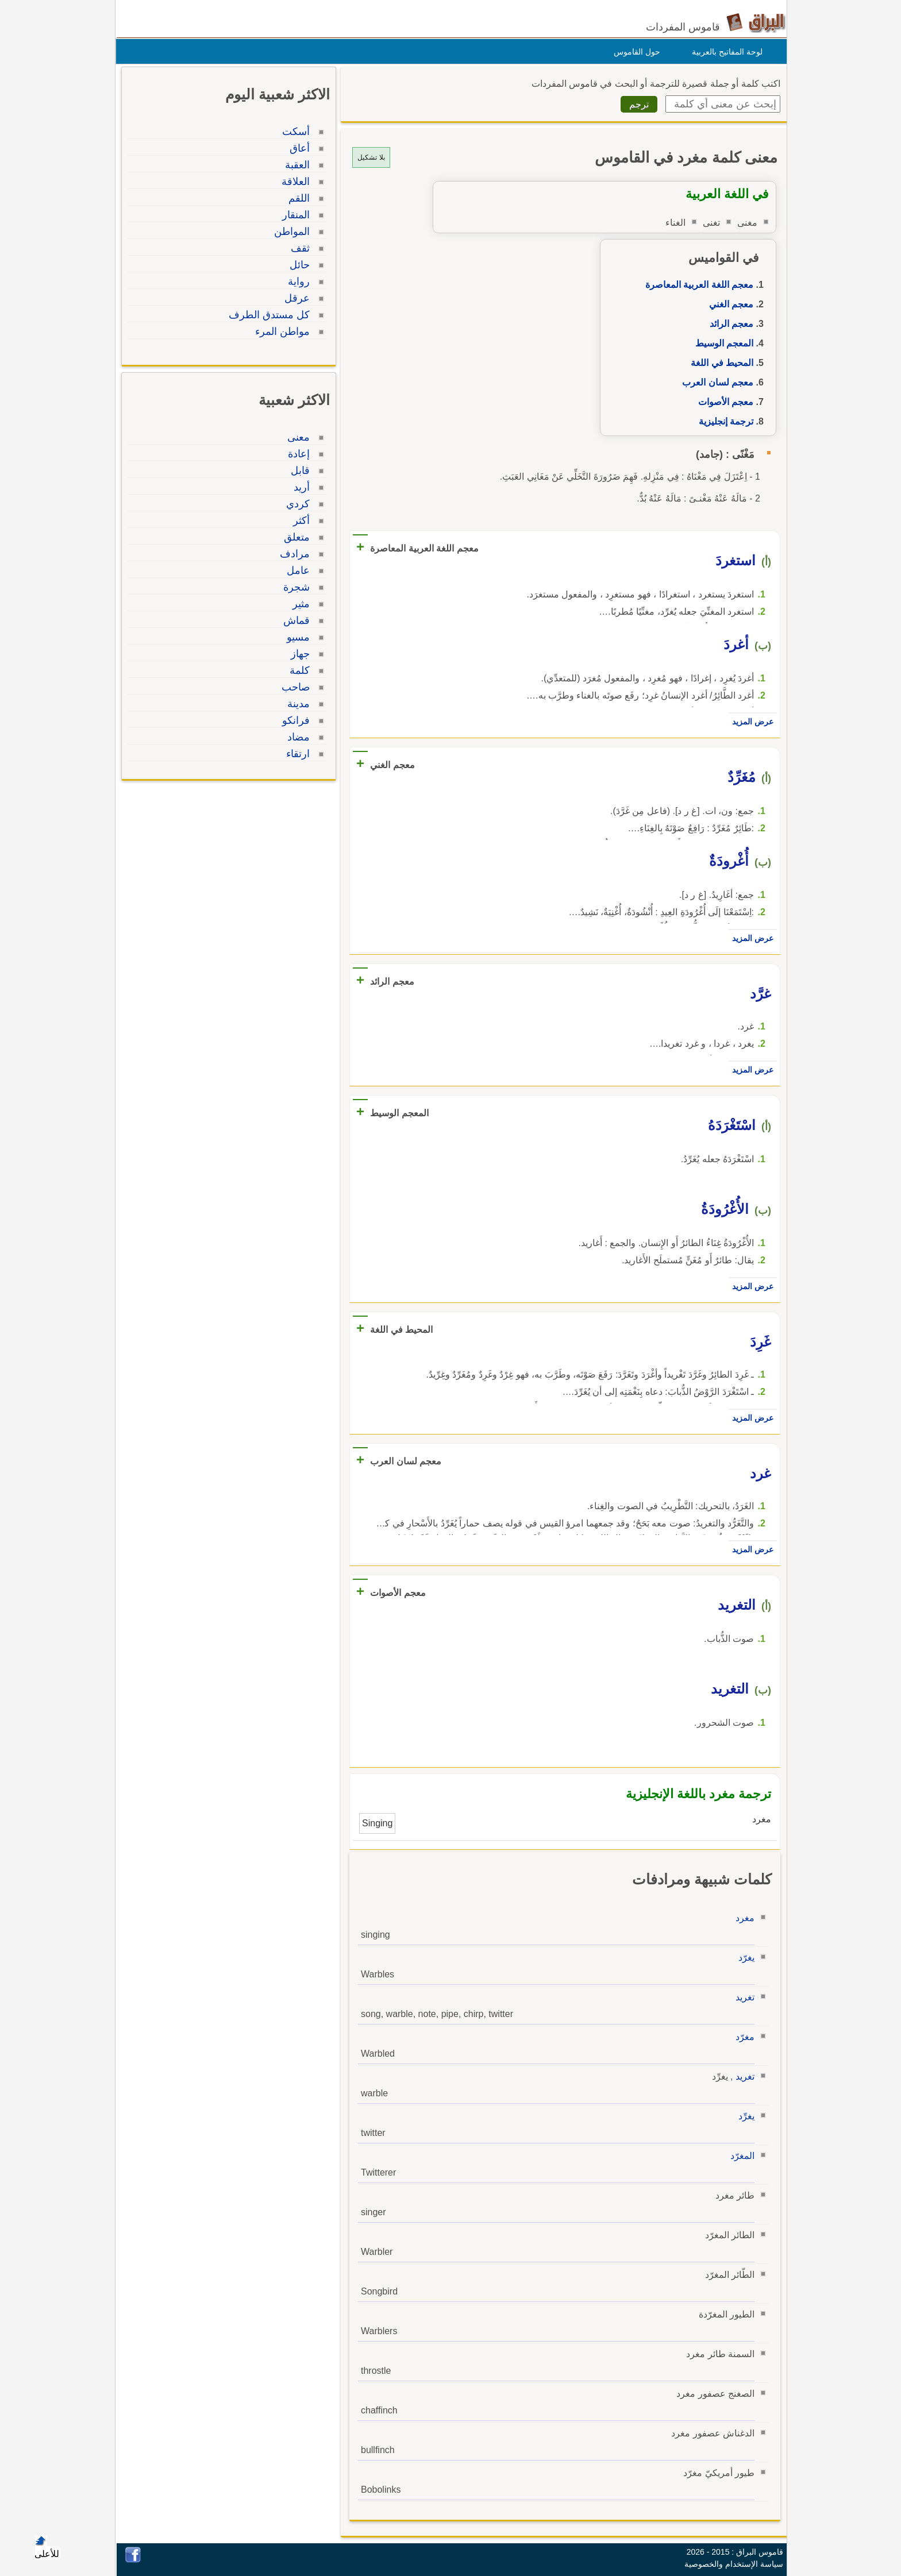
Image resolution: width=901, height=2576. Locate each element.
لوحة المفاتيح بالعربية (724, 51)
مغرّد (742, 2037)
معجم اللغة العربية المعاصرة (696, 285)
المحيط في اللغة (719, 363)
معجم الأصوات (722, 402)
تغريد (742, 1997)
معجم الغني (728, 304)
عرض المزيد (750, 721)
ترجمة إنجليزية (723, 421)
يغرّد (744, 1957)
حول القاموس (634, 51)
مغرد (742, 1918)
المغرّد (739, 2156)
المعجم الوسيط (721, 343)
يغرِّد (744, 2116)
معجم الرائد (728, 324)
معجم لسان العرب (714, 382)
